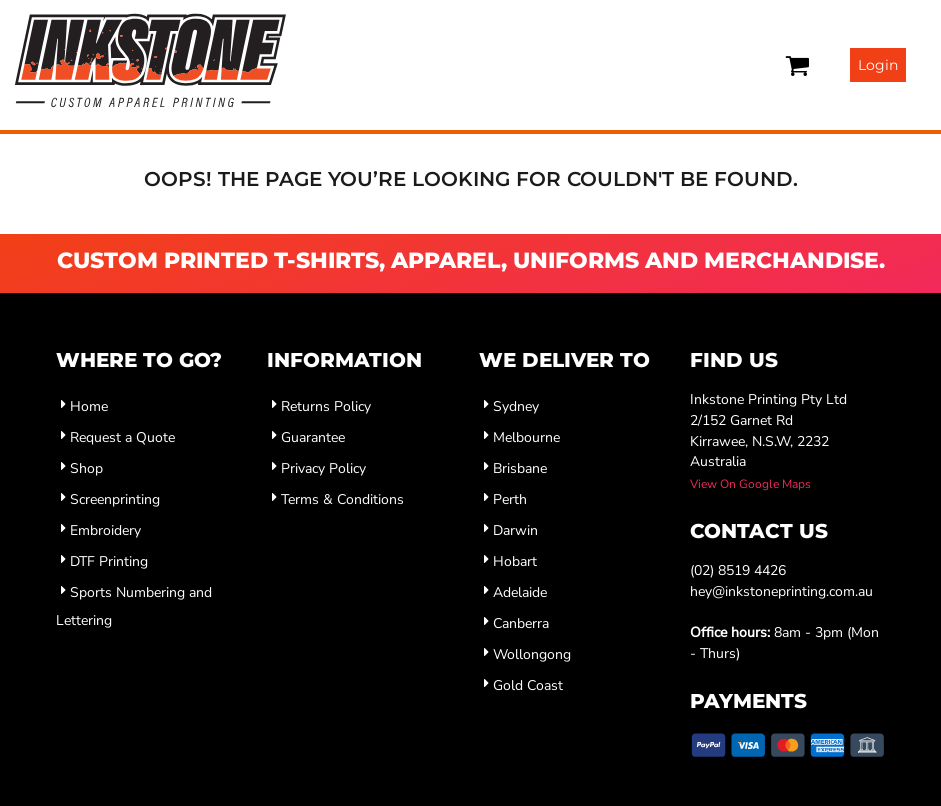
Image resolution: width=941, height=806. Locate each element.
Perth (510, 499)
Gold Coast (528, 685)
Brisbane (520, 468)
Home (89, 406)
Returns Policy (326, 406)
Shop (86, 468)
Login (878, 65)
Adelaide (520, 592)
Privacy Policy (323, 468)
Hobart (515, 561)
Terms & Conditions (342, 499)
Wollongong (532, 654)
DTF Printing (109, 561)
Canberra (521, 623)
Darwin (515, 530)
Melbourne (526, 437)
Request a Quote (122, 437)
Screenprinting (115, 499)
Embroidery (105, 530)
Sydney (516, 406)
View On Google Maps (750, 484)
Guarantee (313, 437)
